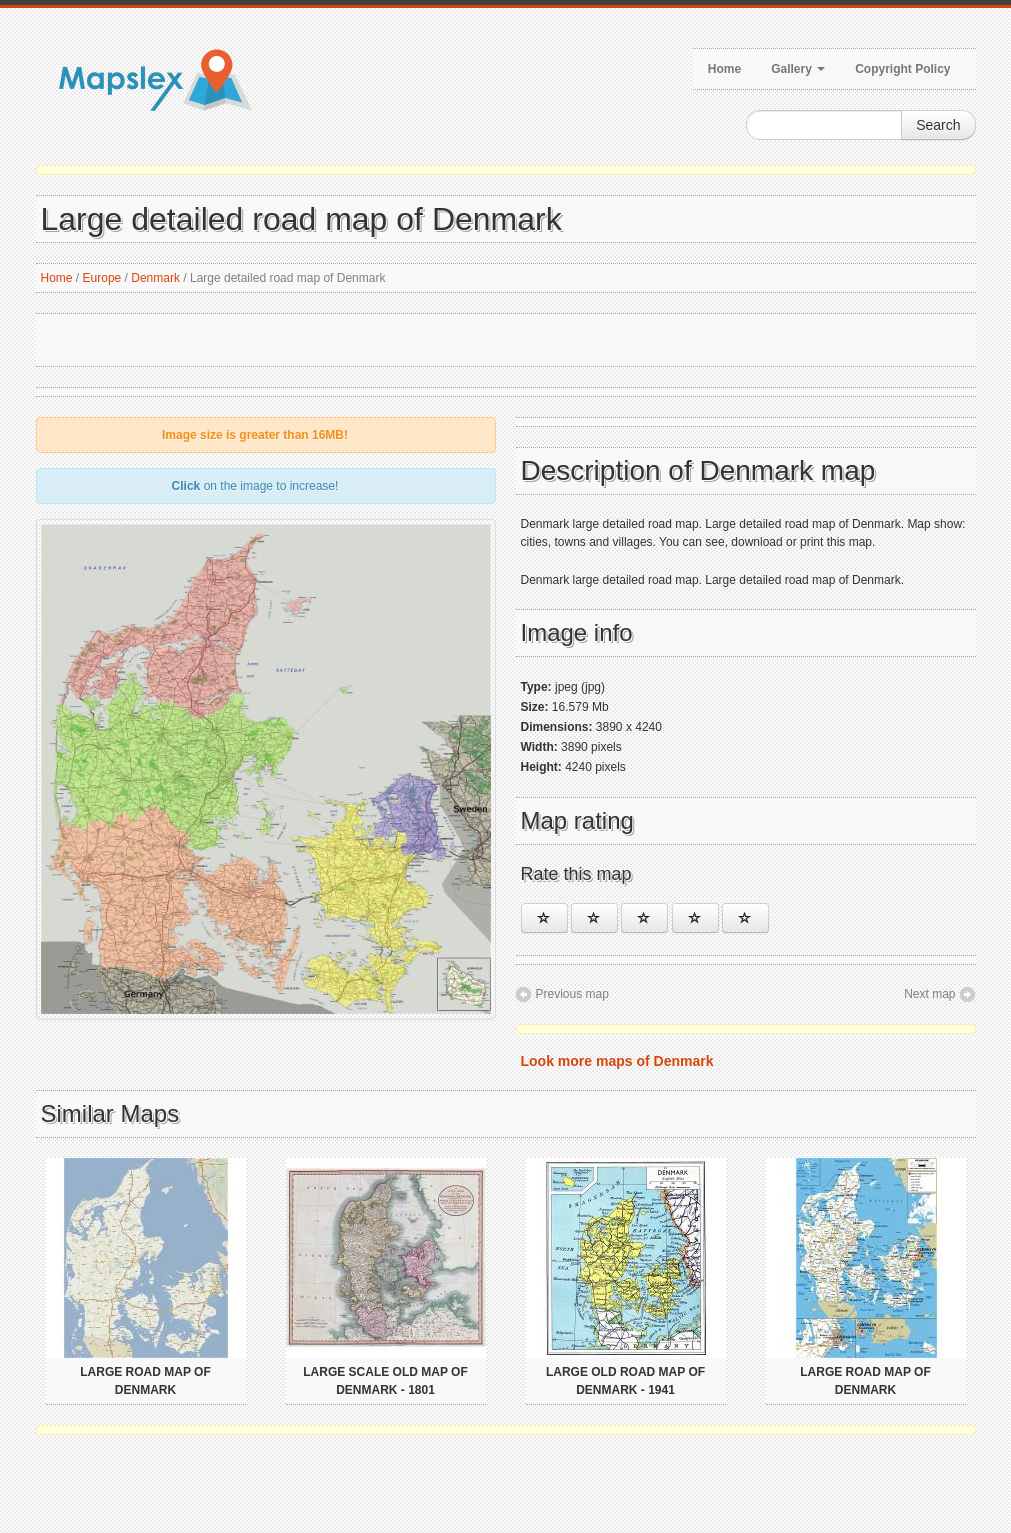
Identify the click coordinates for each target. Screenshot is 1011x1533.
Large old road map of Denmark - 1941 (625, 1381)
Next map (929, 994)
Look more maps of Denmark (617, 1061)
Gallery (798, 69)
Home (724, 69)
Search (938, 125)
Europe (102, 278)
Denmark (155, 278)
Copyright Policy (902, 69)
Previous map (572, 994)
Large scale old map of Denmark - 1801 (385, 1381)
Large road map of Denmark (145, 1381)
